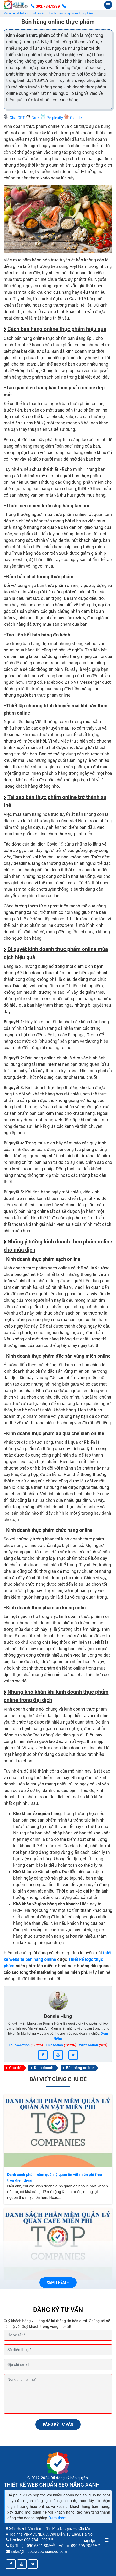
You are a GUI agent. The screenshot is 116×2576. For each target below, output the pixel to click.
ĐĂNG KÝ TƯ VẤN (58, 2424)
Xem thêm (57, 2518)
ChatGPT (15, 117)
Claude (73, 117)
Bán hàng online (80, 2068)
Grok (33, 117)
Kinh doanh (43, 2068)
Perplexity (52, 117)
